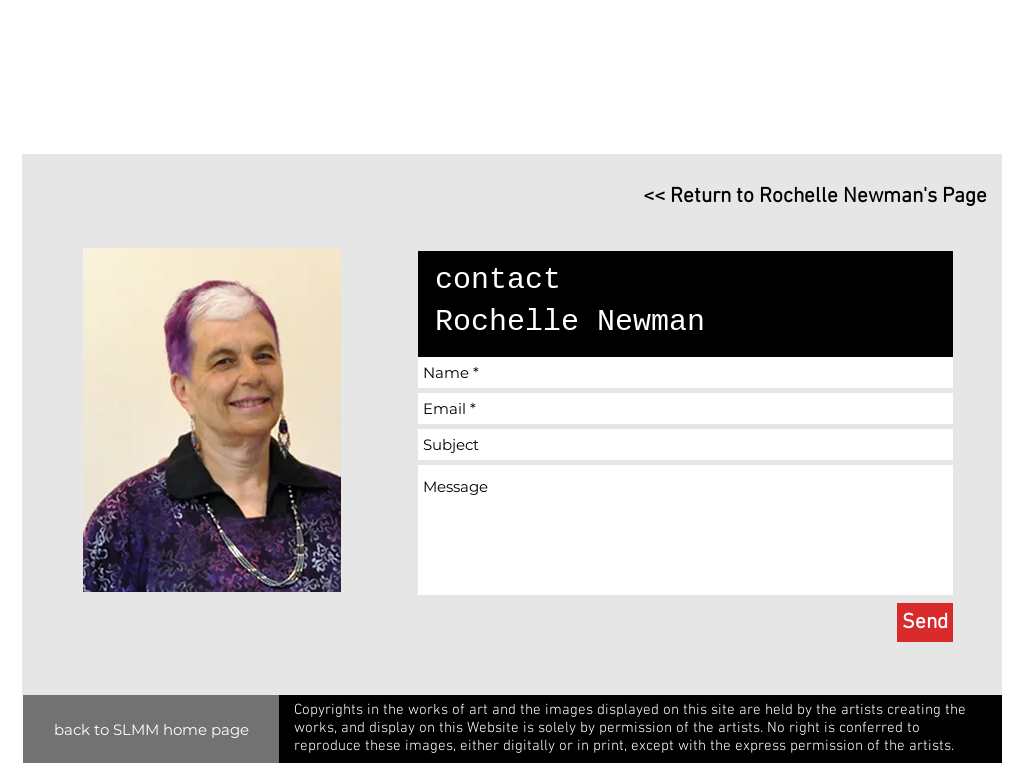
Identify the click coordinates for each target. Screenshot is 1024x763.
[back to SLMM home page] (151, 729)
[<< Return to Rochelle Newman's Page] (798, 196)
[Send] (925, 622)
